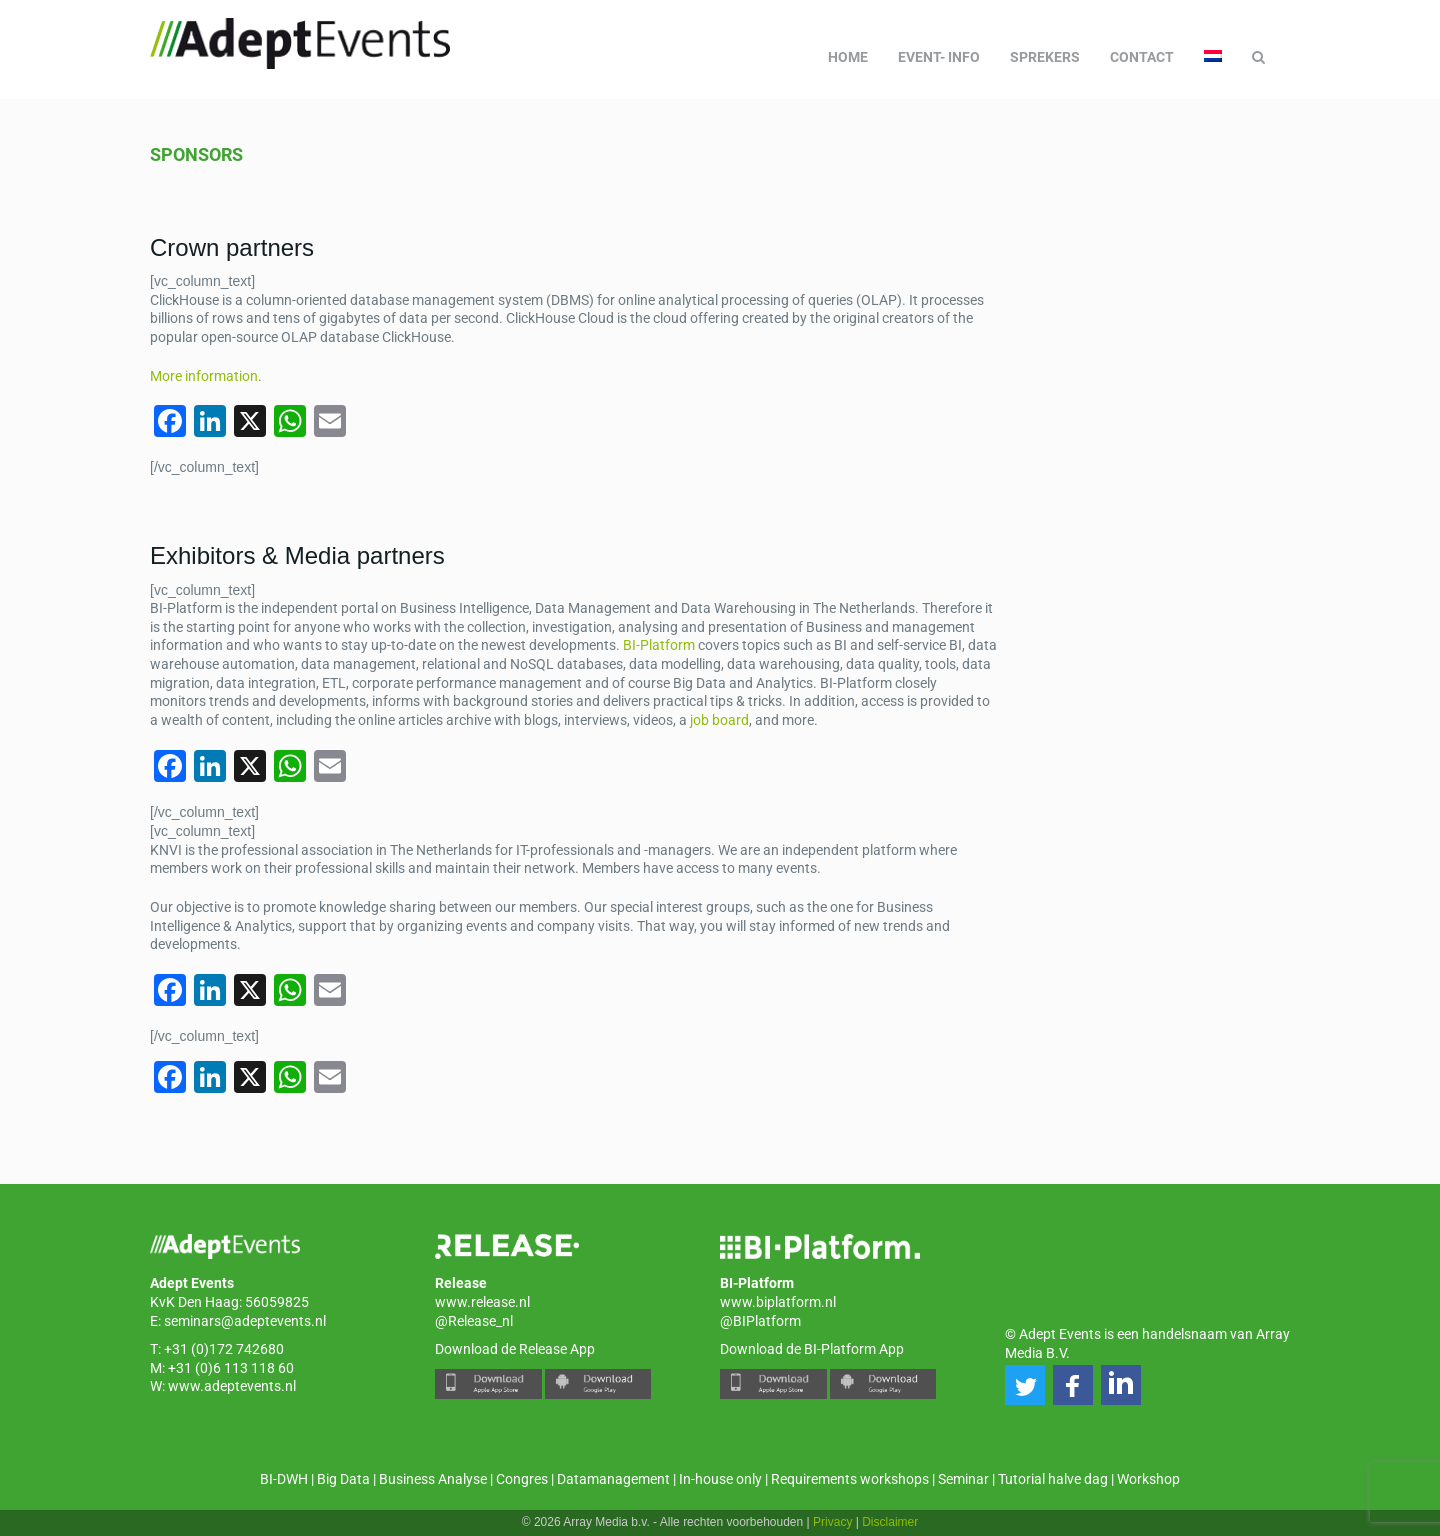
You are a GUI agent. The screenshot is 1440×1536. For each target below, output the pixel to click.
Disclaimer (890, 1522)
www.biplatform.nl (778, 1302)
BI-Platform (659, 645)
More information (204, 376)
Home (848, 57)
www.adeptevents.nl (232, 1386)
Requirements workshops (850, 1479)
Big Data (343, 1479)
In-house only (720, 1479)
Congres (522, 1479)
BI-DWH (284, 1479)
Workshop (1148, 1479)
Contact (1142, 57)
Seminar (963, 1479)
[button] (1025, 1385)
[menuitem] (1213, 57)
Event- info (939, 57)
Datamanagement (613, 1479)
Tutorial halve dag (1053, 1479)
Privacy (832, 1522)
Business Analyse (433, 1479)
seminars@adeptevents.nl (245, 1321)
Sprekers (1045, 57)
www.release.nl (482, 1302)
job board (719, 720)
